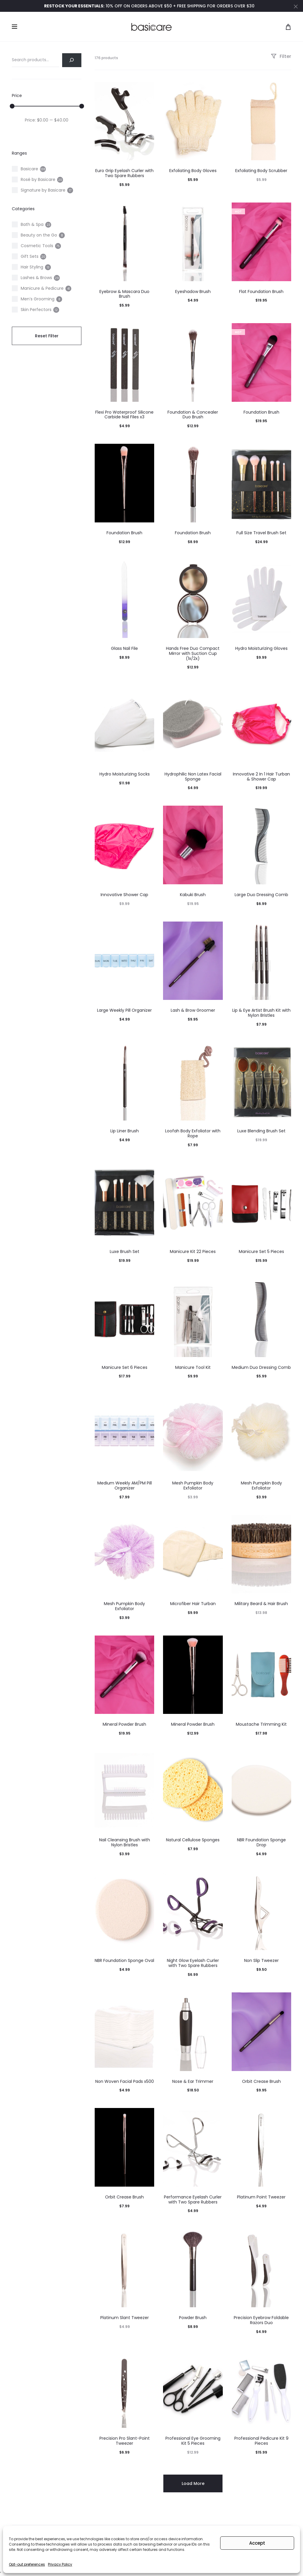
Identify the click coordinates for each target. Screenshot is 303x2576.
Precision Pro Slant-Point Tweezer (124, 2440)
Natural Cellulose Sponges (193, 1840)
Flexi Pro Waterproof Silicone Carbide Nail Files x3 (124, 414)
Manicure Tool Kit (193, 1367)
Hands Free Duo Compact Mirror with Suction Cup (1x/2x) (193, 653)
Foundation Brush (261, 412)
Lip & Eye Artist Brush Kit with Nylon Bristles (261, 1012)
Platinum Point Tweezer (261, 2197)
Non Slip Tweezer (261, 1960)
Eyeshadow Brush (193, 291)
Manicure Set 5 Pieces (261, 1251)
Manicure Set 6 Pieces (124, 1367)
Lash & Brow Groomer (193, 1010)
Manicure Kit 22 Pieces (193, 1251)
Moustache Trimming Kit (261, 1724)
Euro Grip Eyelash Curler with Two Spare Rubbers (124, 173)
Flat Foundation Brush (261, 291)
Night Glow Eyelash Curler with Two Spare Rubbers (193, 1962)
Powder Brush (193, 2318)
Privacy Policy (60, 2564)
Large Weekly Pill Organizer (124, 1010)
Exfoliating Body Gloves (193, 171)
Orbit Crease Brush (261, 2081)
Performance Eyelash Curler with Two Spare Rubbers (193, 2199)
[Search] (71, 60)
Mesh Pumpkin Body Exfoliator (192, 1485)
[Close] (296, 6)
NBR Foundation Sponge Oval (124, 1960)
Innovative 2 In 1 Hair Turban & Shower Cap (261, 776)
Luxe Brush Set (124, 1251)
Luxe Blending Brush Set (261, 1131)
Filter (281, 56)
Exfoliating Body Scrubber (261, 171)
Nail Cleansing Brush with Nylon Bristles (124, 1842)
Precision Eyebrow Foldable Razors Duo (261, 2320)
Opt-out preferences (27, 2564)
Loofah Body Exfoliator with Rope (192, 1133)
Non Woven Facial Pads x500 (124, 2081)
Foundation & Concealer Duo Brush (192, 414)
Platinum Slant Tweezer (124, 2318)
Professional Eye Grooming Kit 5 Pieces (192, 2440)
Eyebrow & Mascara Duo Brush (124, 294)
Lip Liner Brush (124, 1131)
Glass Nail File (124, 648)
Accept (257, 2543)
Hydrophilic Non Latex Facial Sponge (193, 776)
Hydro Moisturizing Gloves (261, 648)
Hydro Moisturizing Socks (124, 774)
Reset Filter (47, 336)
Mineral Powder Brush (124, 1724)
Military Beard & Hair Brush (261, 1604)
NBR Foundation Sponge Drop (261, 1842)
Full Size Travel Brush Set (261, 533)
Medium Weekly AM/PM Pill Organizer (124, 1485)
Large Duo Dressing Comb (261, 895)
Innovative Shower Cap (124, 895)
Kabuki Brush (193, 895)
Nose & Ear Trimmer (192, 2081)
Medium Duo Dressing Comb (261, 1367)
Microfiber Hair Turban (193, 1604)
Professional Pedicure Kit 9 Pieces (261, 2440)
